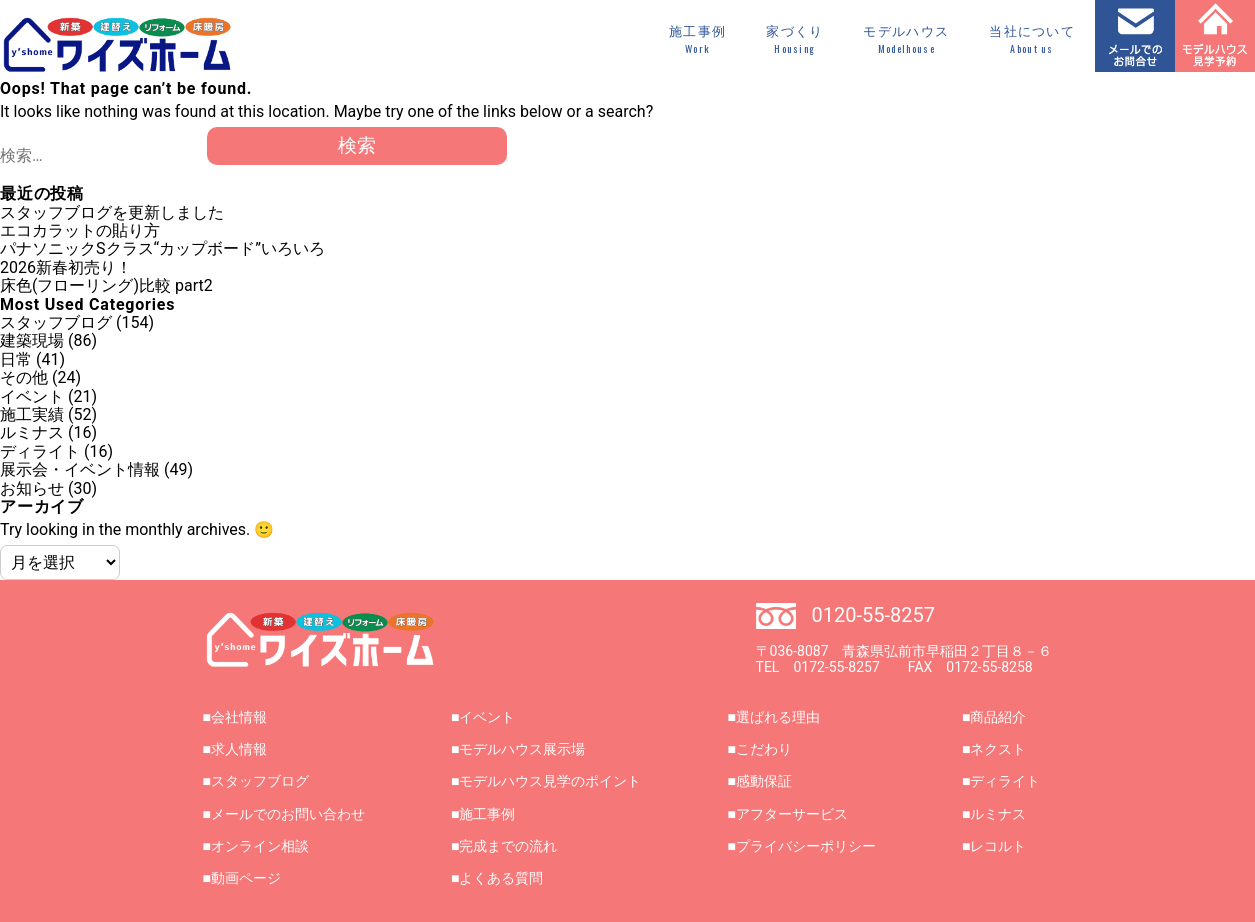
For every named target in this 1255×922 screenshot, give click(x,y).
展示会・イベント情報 (80, 469)
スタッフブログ (56, 322)
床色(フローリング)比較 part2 (106, 285)
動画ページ (246, 878)
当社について (1032, 40)
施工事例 (697, 40)
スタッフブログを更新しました (112, 212)
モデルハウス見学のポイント (550, 781)
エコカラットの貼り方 (80, 230)
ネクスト (998, 749)
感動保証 (764, 781)
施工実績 (32, 414)
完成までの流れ (508, 846)
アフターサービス (792, 814)
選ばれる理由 (778, 717)
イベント (32, 396)
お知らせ (32, 488)
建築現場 (32, 340)
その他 (24, 377)
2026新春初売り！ (66, 267)
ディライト (40, 451)
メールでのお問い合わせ (288, 814)
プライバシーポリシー (806, 846)
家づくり (794, 40)
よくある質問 (501, 878)
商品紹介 (998, 717)
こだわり (764, 749)
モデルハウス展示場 (522, 749)
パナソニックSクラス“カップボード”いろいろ (162, 248)
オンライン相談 (260, 846)
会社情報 (239, 717)
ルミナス (32, 432)
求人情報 (239, 749)
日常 (16, 359)
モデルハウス (906, 40)
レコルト (998, 846)
